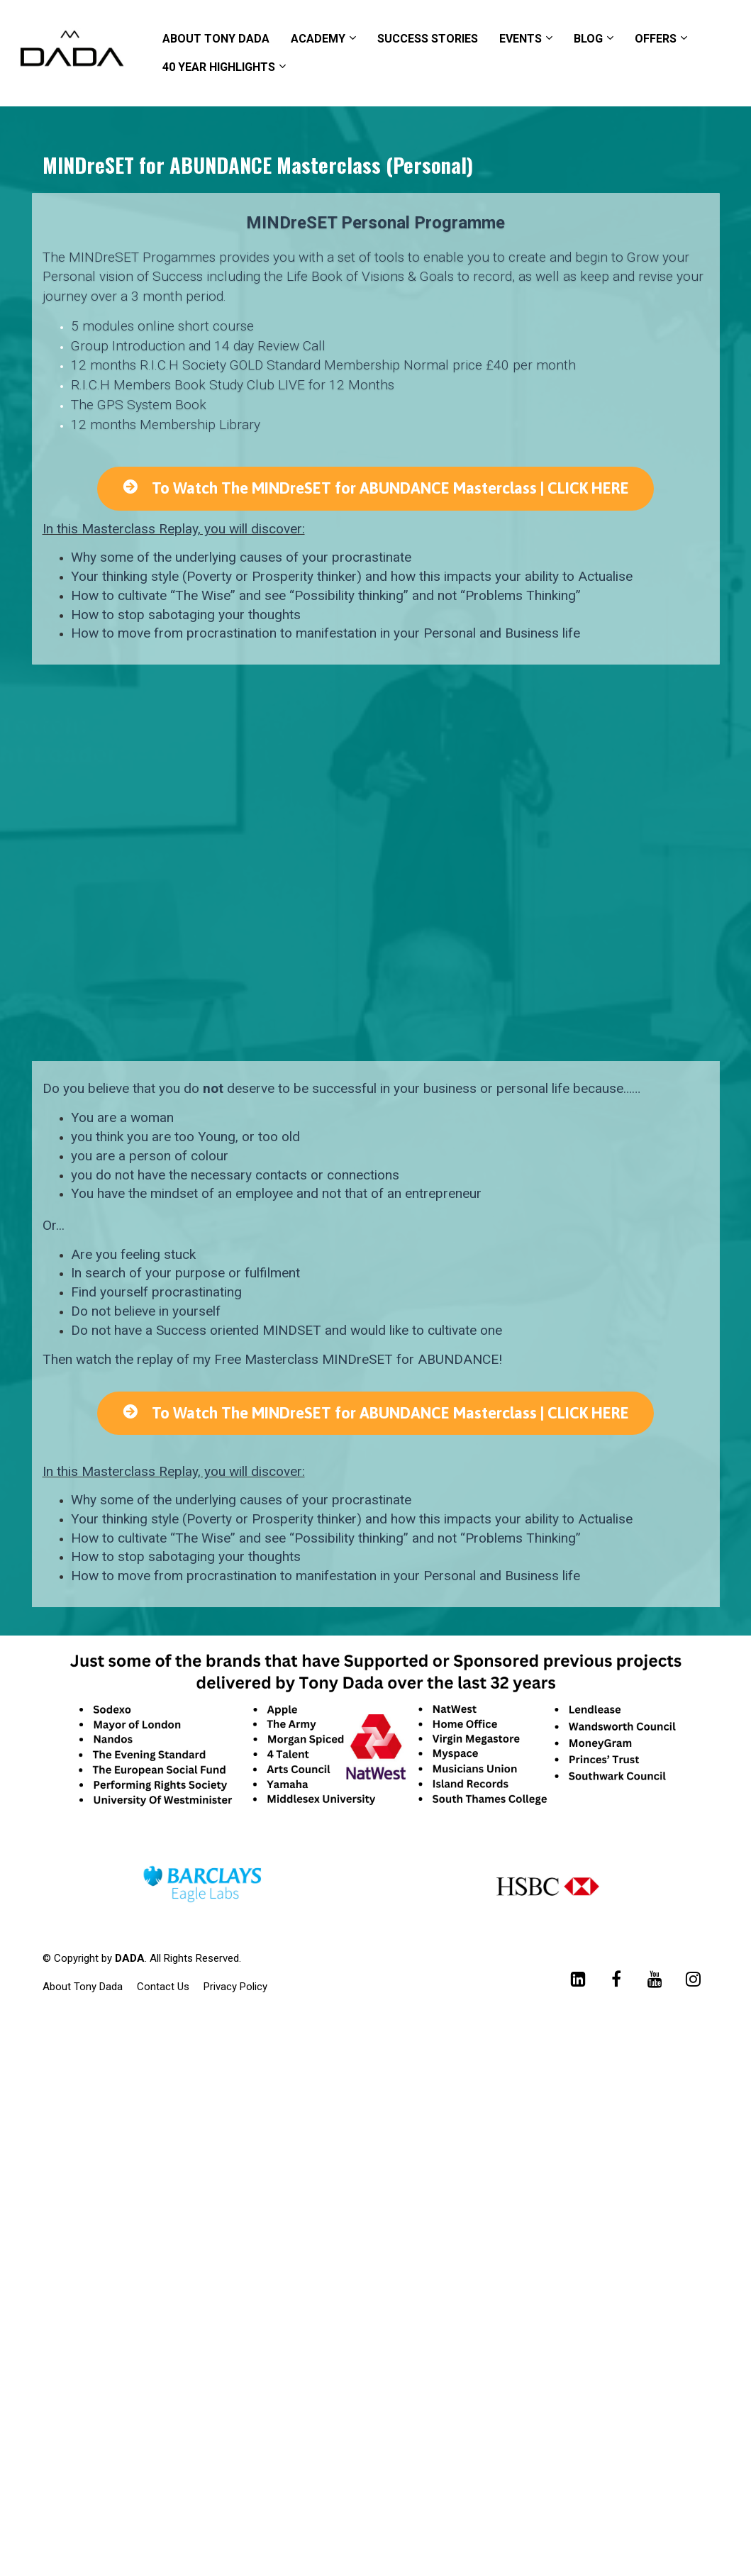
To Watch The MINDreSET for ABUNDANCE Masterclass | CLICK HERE (375, 488)
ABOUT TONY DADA (215, 38)
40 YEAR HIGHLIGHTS (218, 67)
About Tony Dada (83, 1986)
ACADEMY (318, 38)
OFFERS (656, 38)
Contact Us (163, 1986)
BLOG (588, 38)
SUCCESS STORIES (427, 38)
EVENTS (520, 38)
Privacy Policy (235, 1986)
